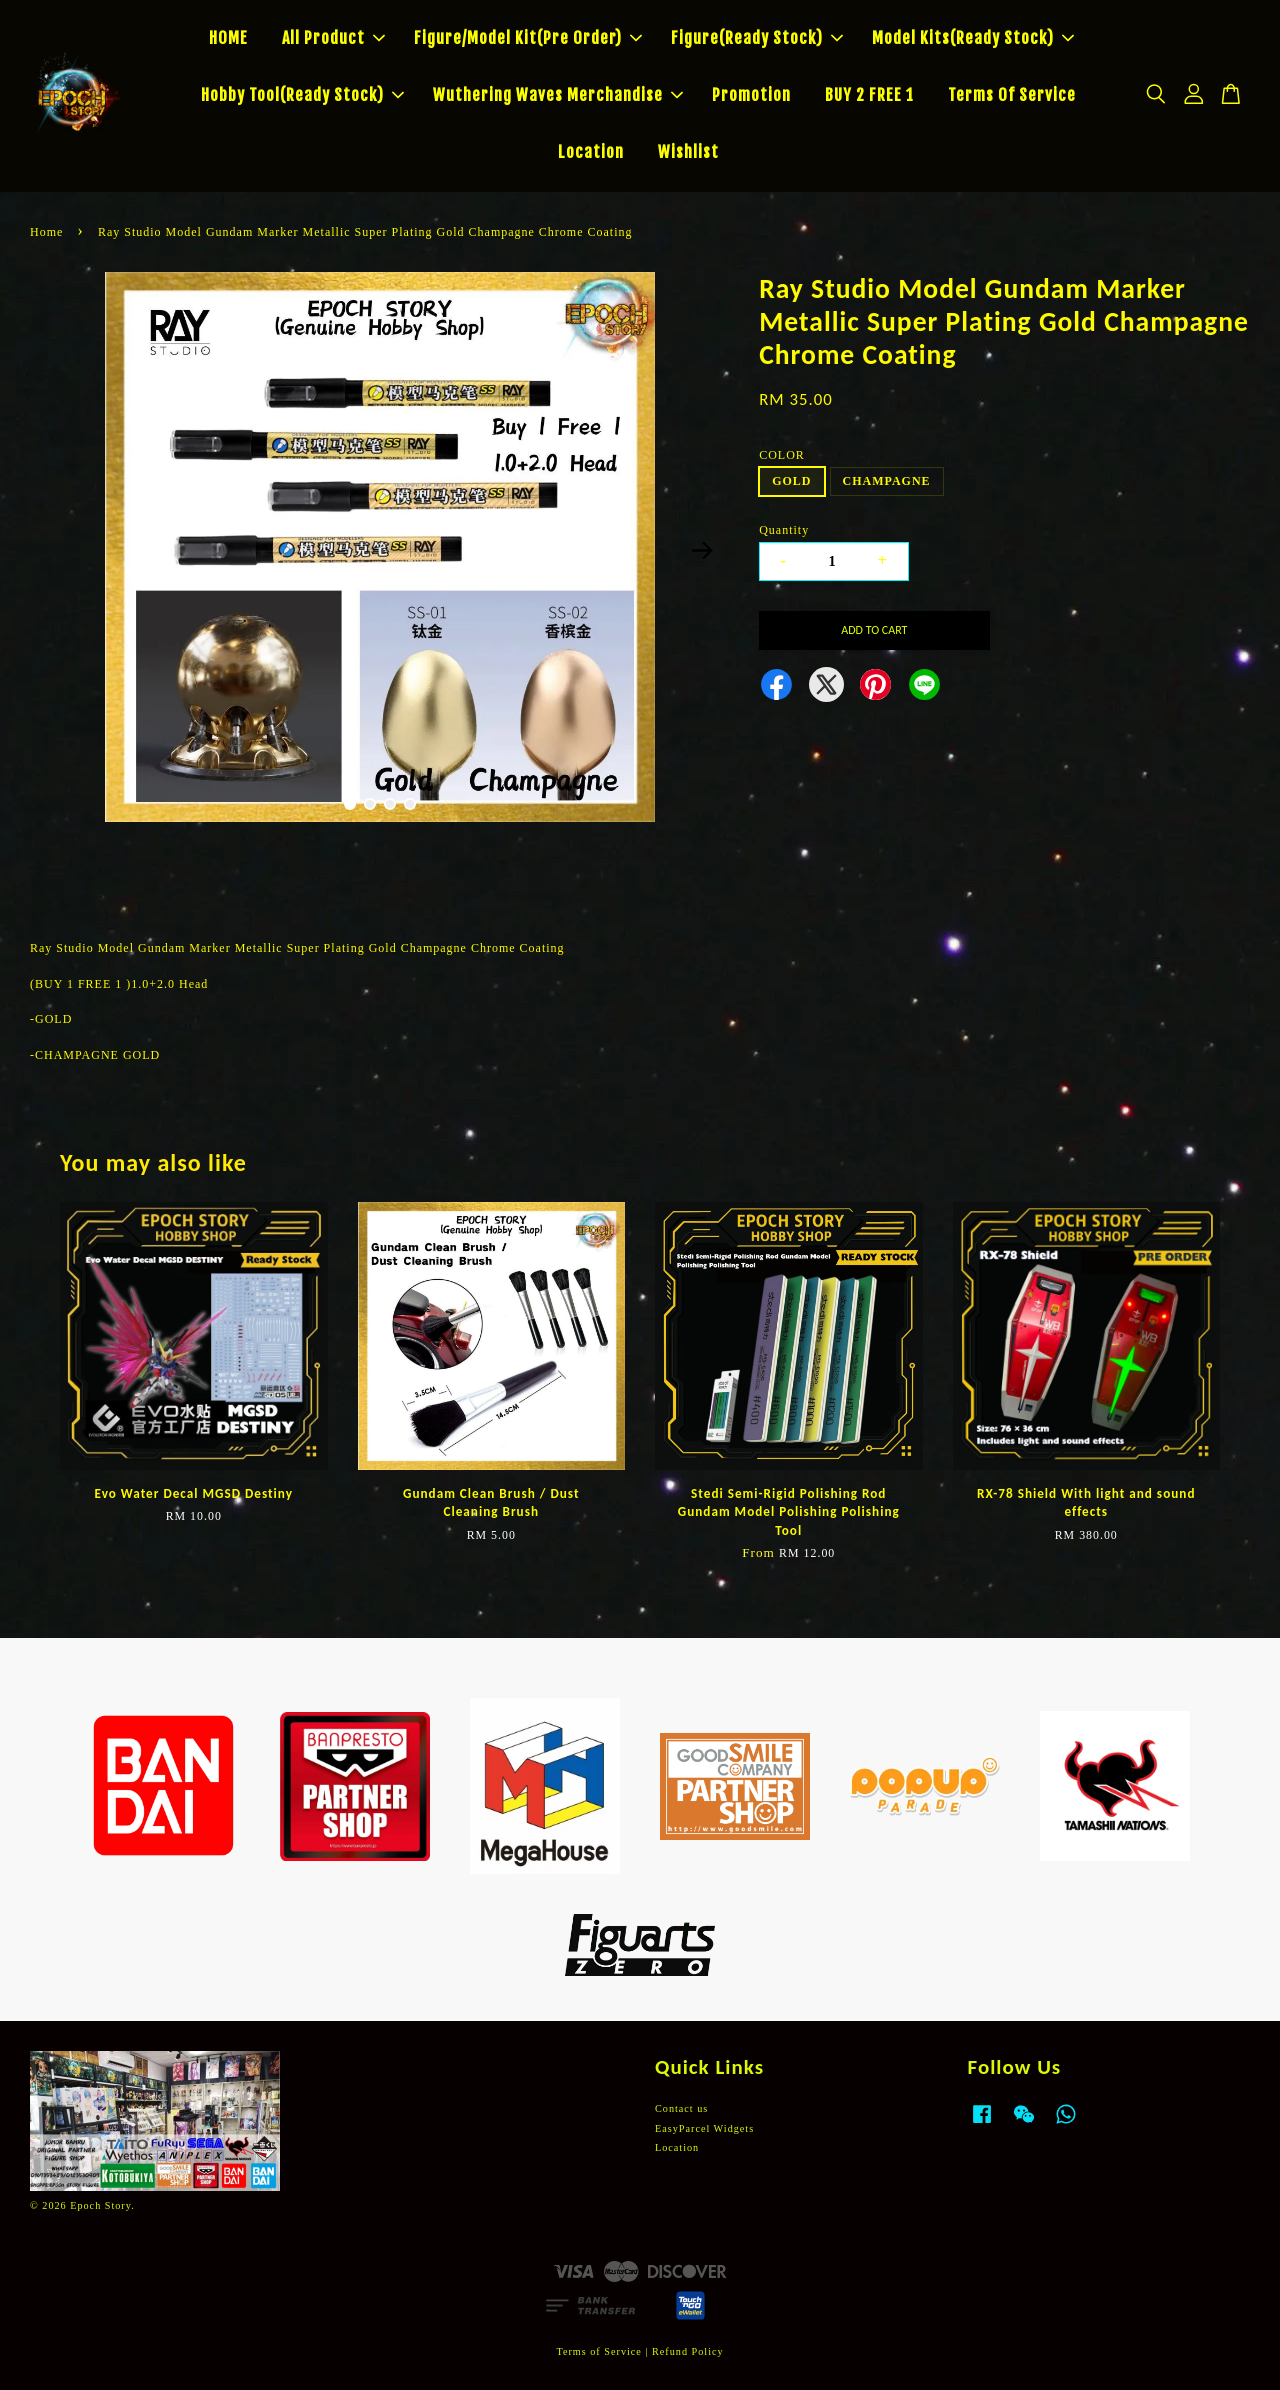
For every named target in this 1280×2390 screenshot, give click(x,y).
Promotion (751, 95)
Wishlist (688, 152)
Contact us (681, 2108)
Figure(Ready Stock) (757, 38)
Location (591, 152)
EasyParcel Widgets (704, 2128)
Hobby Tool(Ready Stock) (302, 95)
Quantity (784, 530)
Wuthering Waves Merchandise (558, 95)
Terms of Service (598, 2351)
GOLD (791, 481)
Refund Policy (688, 2351)
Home (46, 232)
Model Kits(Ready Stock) (973, 38)
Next (702, 550)
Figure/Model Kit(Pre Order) (528, 38)
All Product (333, 38)
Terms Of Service (1012, 95)
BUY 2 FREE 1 (869, 95)
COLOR (782, 455)
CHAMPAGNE (887, 481)
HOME (228, 38)
